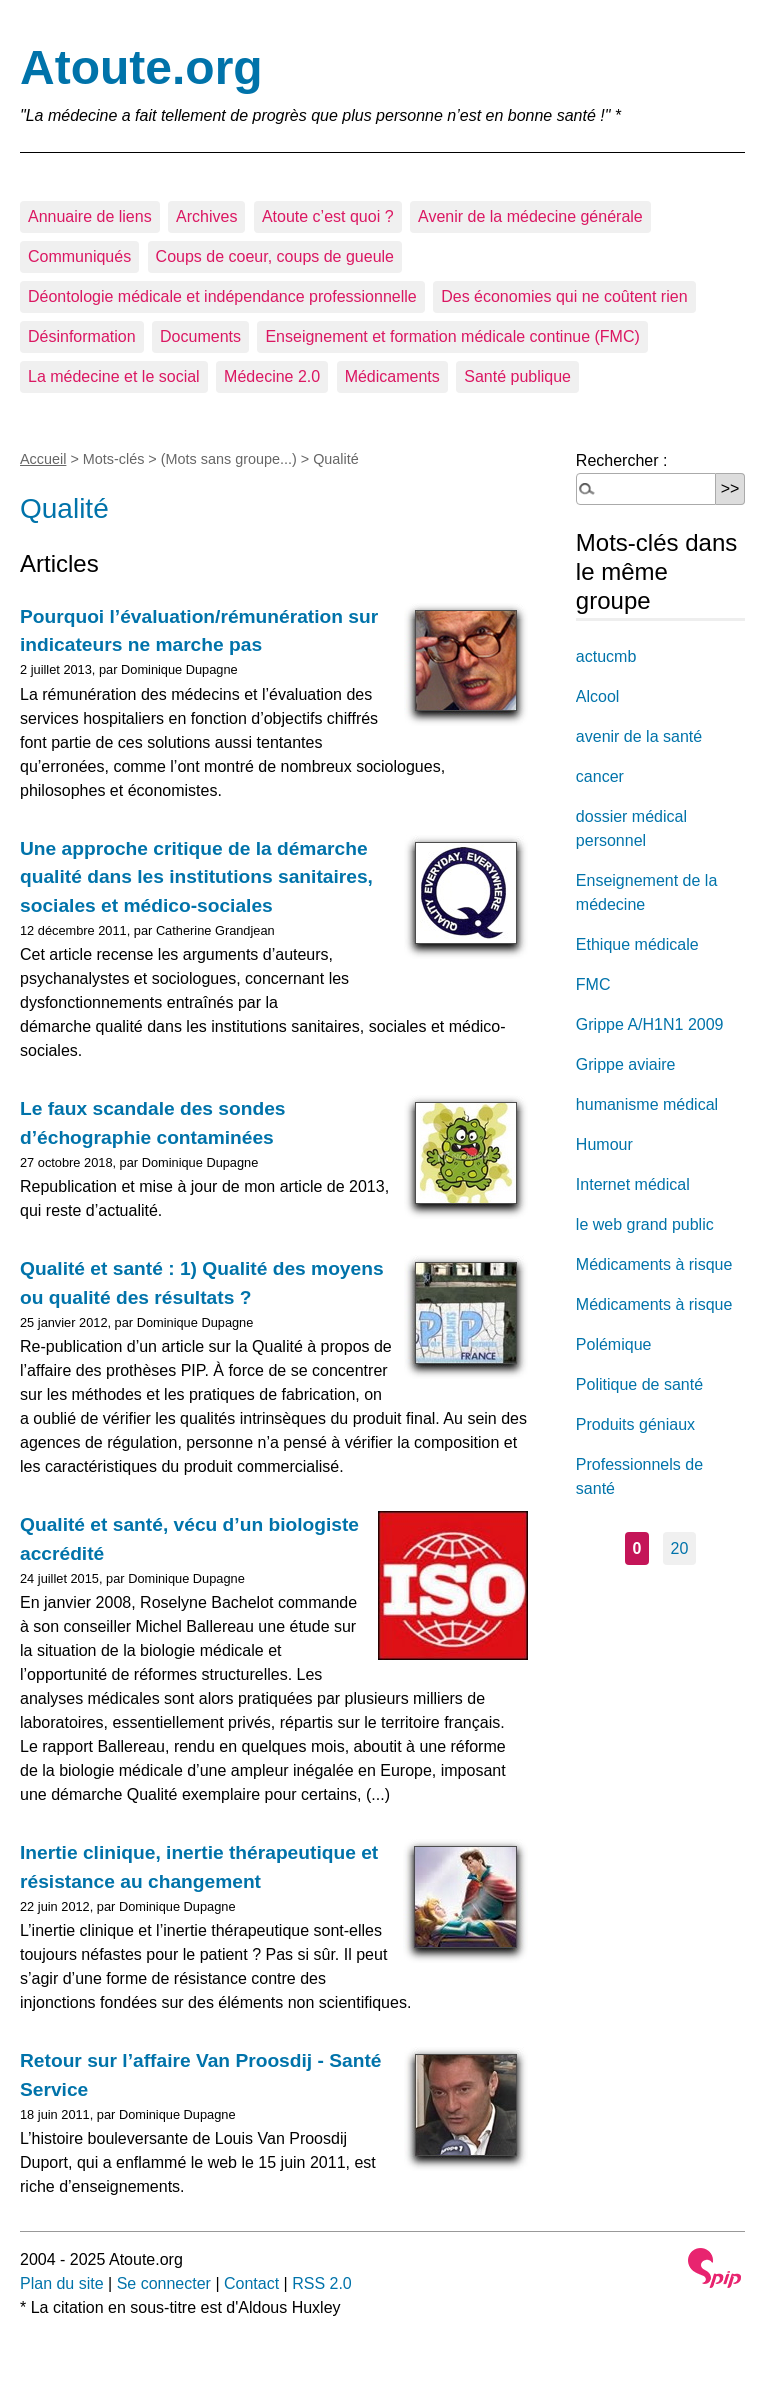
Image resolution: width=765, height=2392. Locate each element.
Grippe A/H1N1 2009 (650, 1024)
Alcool (598, 696)
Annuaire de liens (90, 216)
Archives (206, 216)
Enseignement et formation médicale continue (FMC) (452, 336)
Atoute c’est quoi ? (328, 216)
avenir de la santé (639, 736)
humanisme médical (647, 1104)
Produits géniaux (635, 1424)
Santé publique (517, 376)
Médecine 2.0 (272, 376)
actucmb (606, 656)
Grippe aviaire (626, 1064)
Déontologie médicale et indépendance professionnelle (222, 296)
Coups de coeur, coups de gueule (275, 256)
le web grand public (645, 1224)
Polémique (614, 1344)
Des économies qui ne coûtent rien (564, 296)
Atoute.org (141, 67)
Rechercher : (622, 460)
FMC (593, 984)
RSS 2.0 (322, 2283)
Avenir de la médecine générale (530, 216)
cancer (600, 776)
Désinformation (82, 336)
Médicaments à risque (654, 1264)
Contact (251, 2283)
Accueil (43, 459)
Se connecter (164, 2283)
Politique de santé (639, 1384)
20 (680, 1548)
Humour (604, 1144)
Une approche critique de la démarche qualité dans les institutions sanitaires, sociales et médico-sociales (196, 877)
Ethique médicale (637, 944)
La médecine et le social (114, 376)
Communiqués (79, 256)
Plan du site (62, 2283)
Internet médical (633, 1184)
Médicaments (392, 376)
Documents (200, 336)
